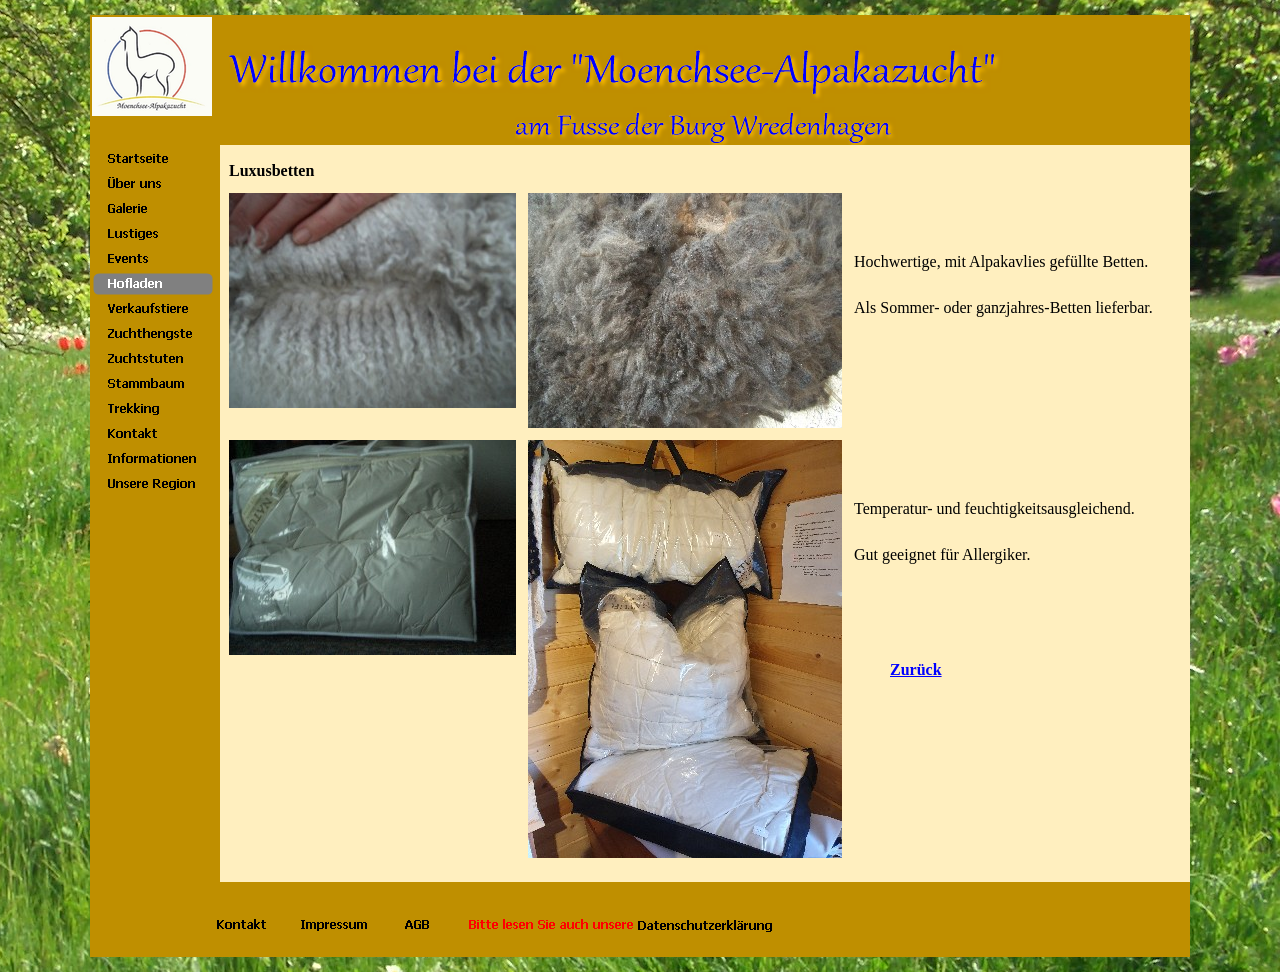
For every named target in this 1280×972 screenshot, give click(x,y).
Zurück (916, 669)
